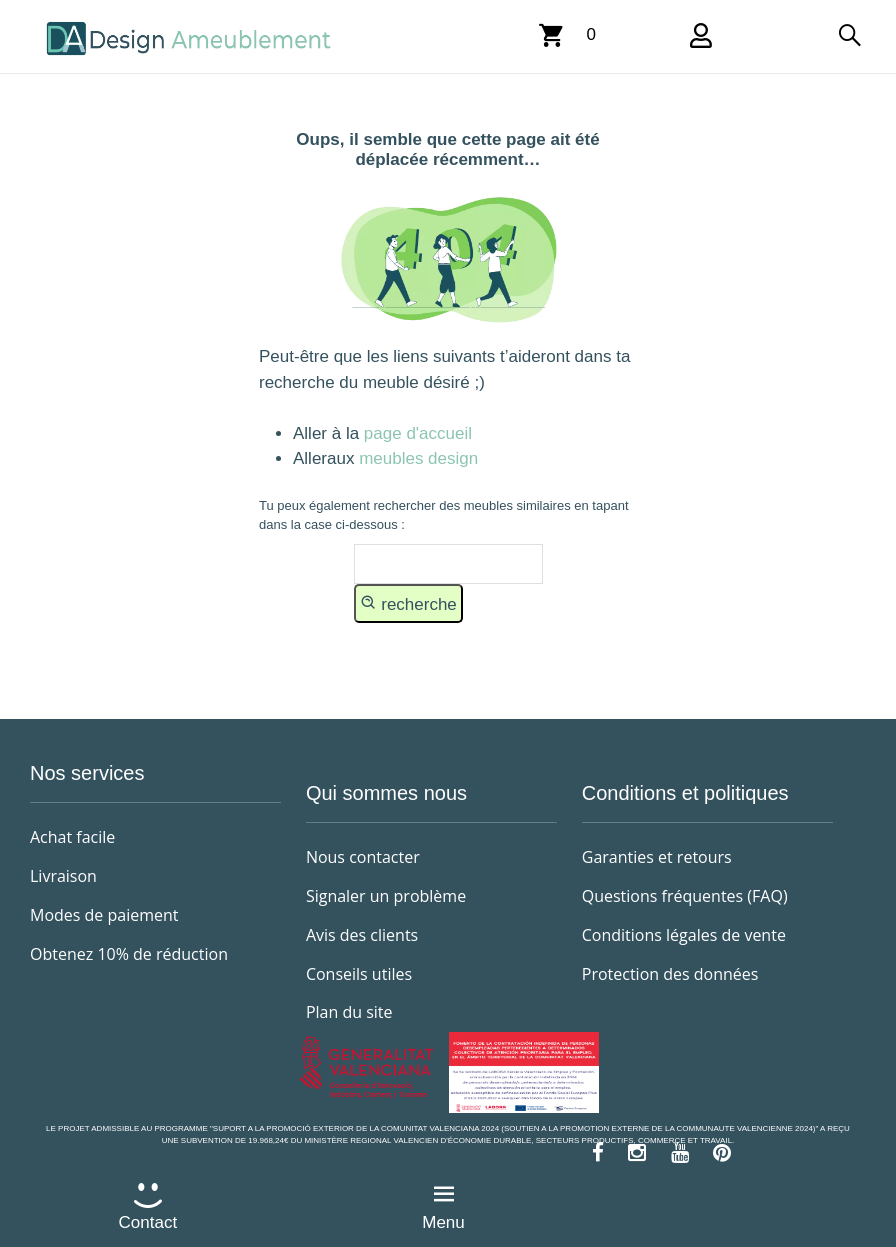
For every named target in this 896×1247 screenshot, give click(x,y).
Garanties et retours (657, 857)
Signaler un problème (386, 896)
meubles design (418, 458)
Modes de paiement (104, 915)
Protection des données (670, 974)
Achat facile (72, 837)
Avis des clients (362, 935)
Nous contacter (363, 857)
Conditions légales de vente (684, 935)
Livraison (63, 876)
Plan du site (349, 1012)
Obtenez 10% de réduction (129, 954)
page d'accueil (415, 433)
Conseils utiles (359, 974)
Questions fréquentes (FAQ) (685, 896)
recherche (408, 603)
